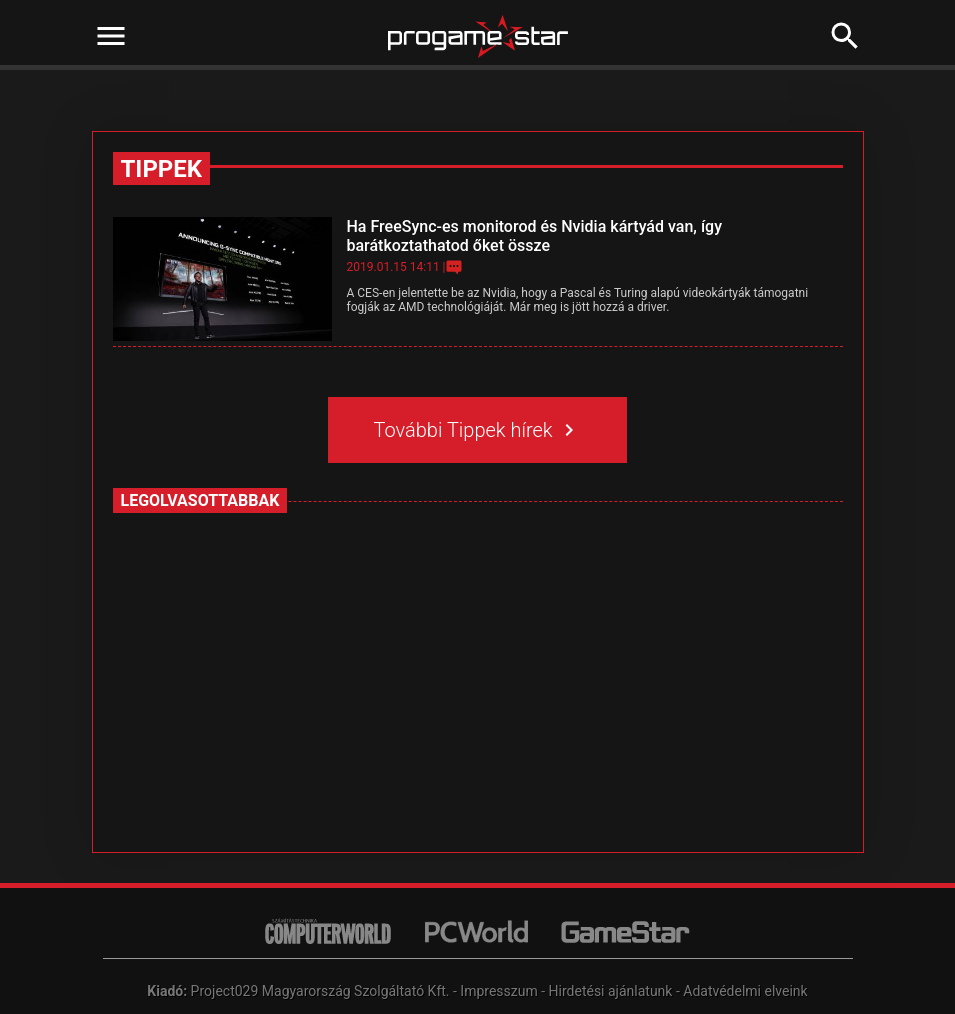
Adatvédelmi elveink (745, 991)
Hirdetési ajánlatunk (611, 991)
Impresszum (498, 991)
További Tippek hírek (478, 430)
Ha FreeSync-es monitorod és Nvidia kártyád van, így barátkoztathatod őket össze (534, 236)
